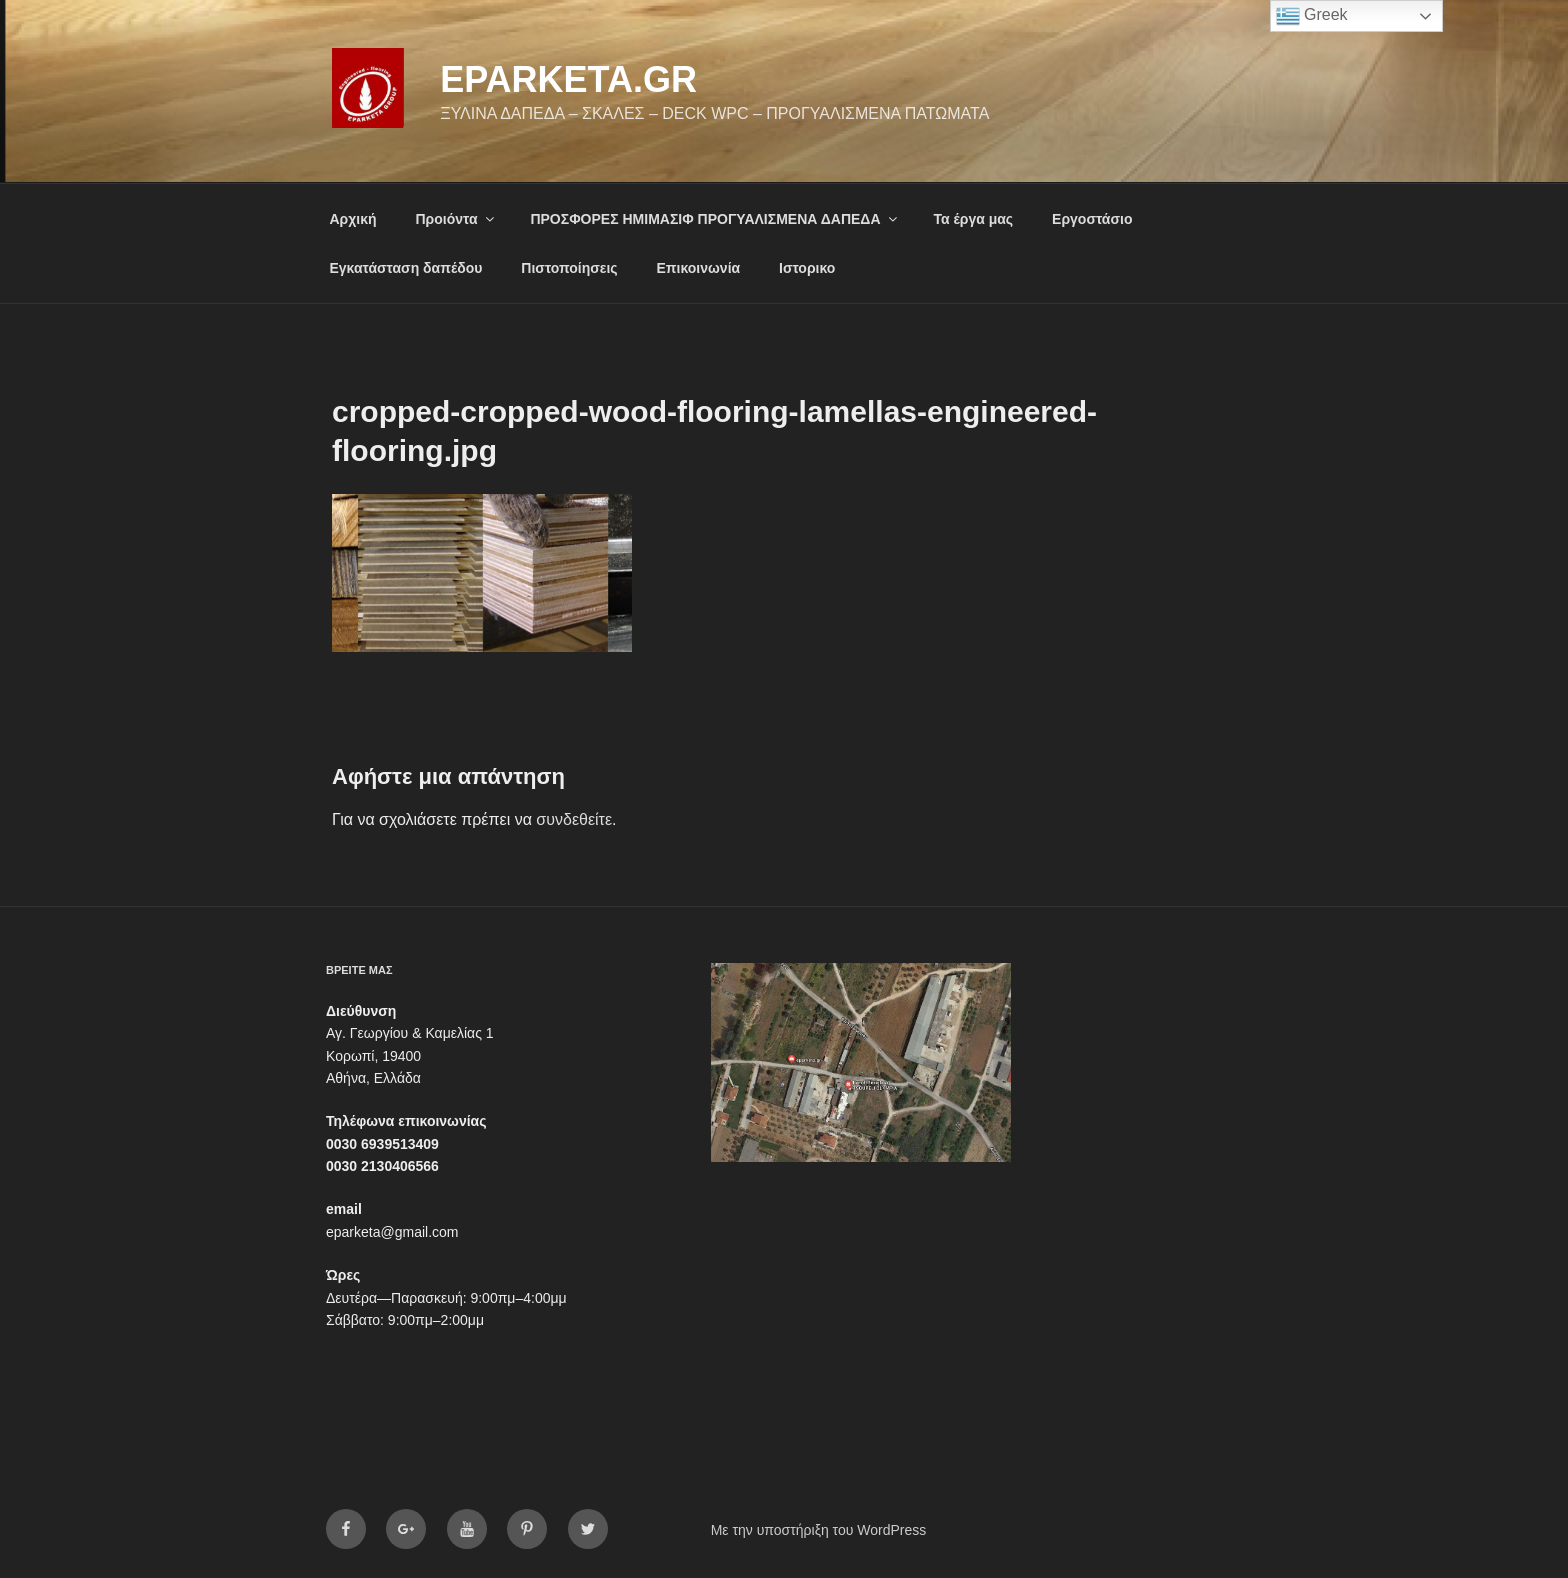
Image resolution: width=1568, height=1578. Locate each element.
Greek (1312, 16)
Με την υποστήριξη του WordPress (819, 1530)
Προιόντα (455, 219)
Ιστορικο (807, 268)
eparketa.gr (568, 79)
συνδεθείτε (574, 819)
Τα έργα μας (973, 219)
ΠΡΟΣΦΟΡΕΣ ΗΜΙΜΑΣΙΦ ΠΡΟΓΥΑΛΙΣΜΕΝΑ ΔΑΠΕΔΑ (714, 219)
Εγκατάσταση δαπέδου (406, 268)
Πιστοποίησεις (569, 268)
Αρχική (353, 219)
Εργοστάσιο (1092, 219)
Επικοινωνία (699, 268)
